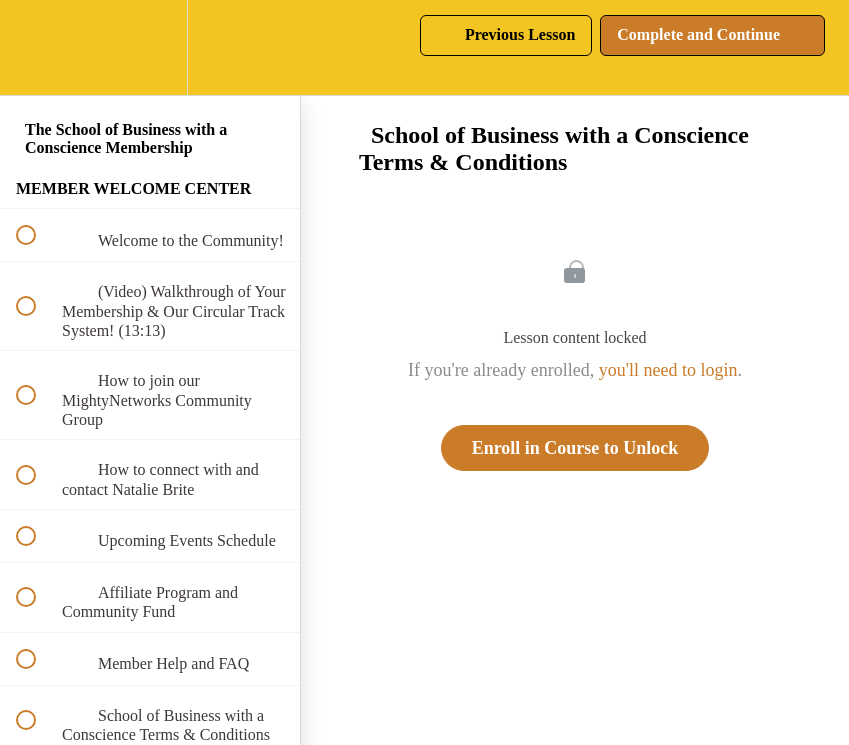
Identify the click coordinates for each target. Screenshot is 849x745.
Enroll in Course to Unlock (575, 448)
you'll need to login (668, 370)
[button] (37, 47)
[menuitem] (150, 47)
